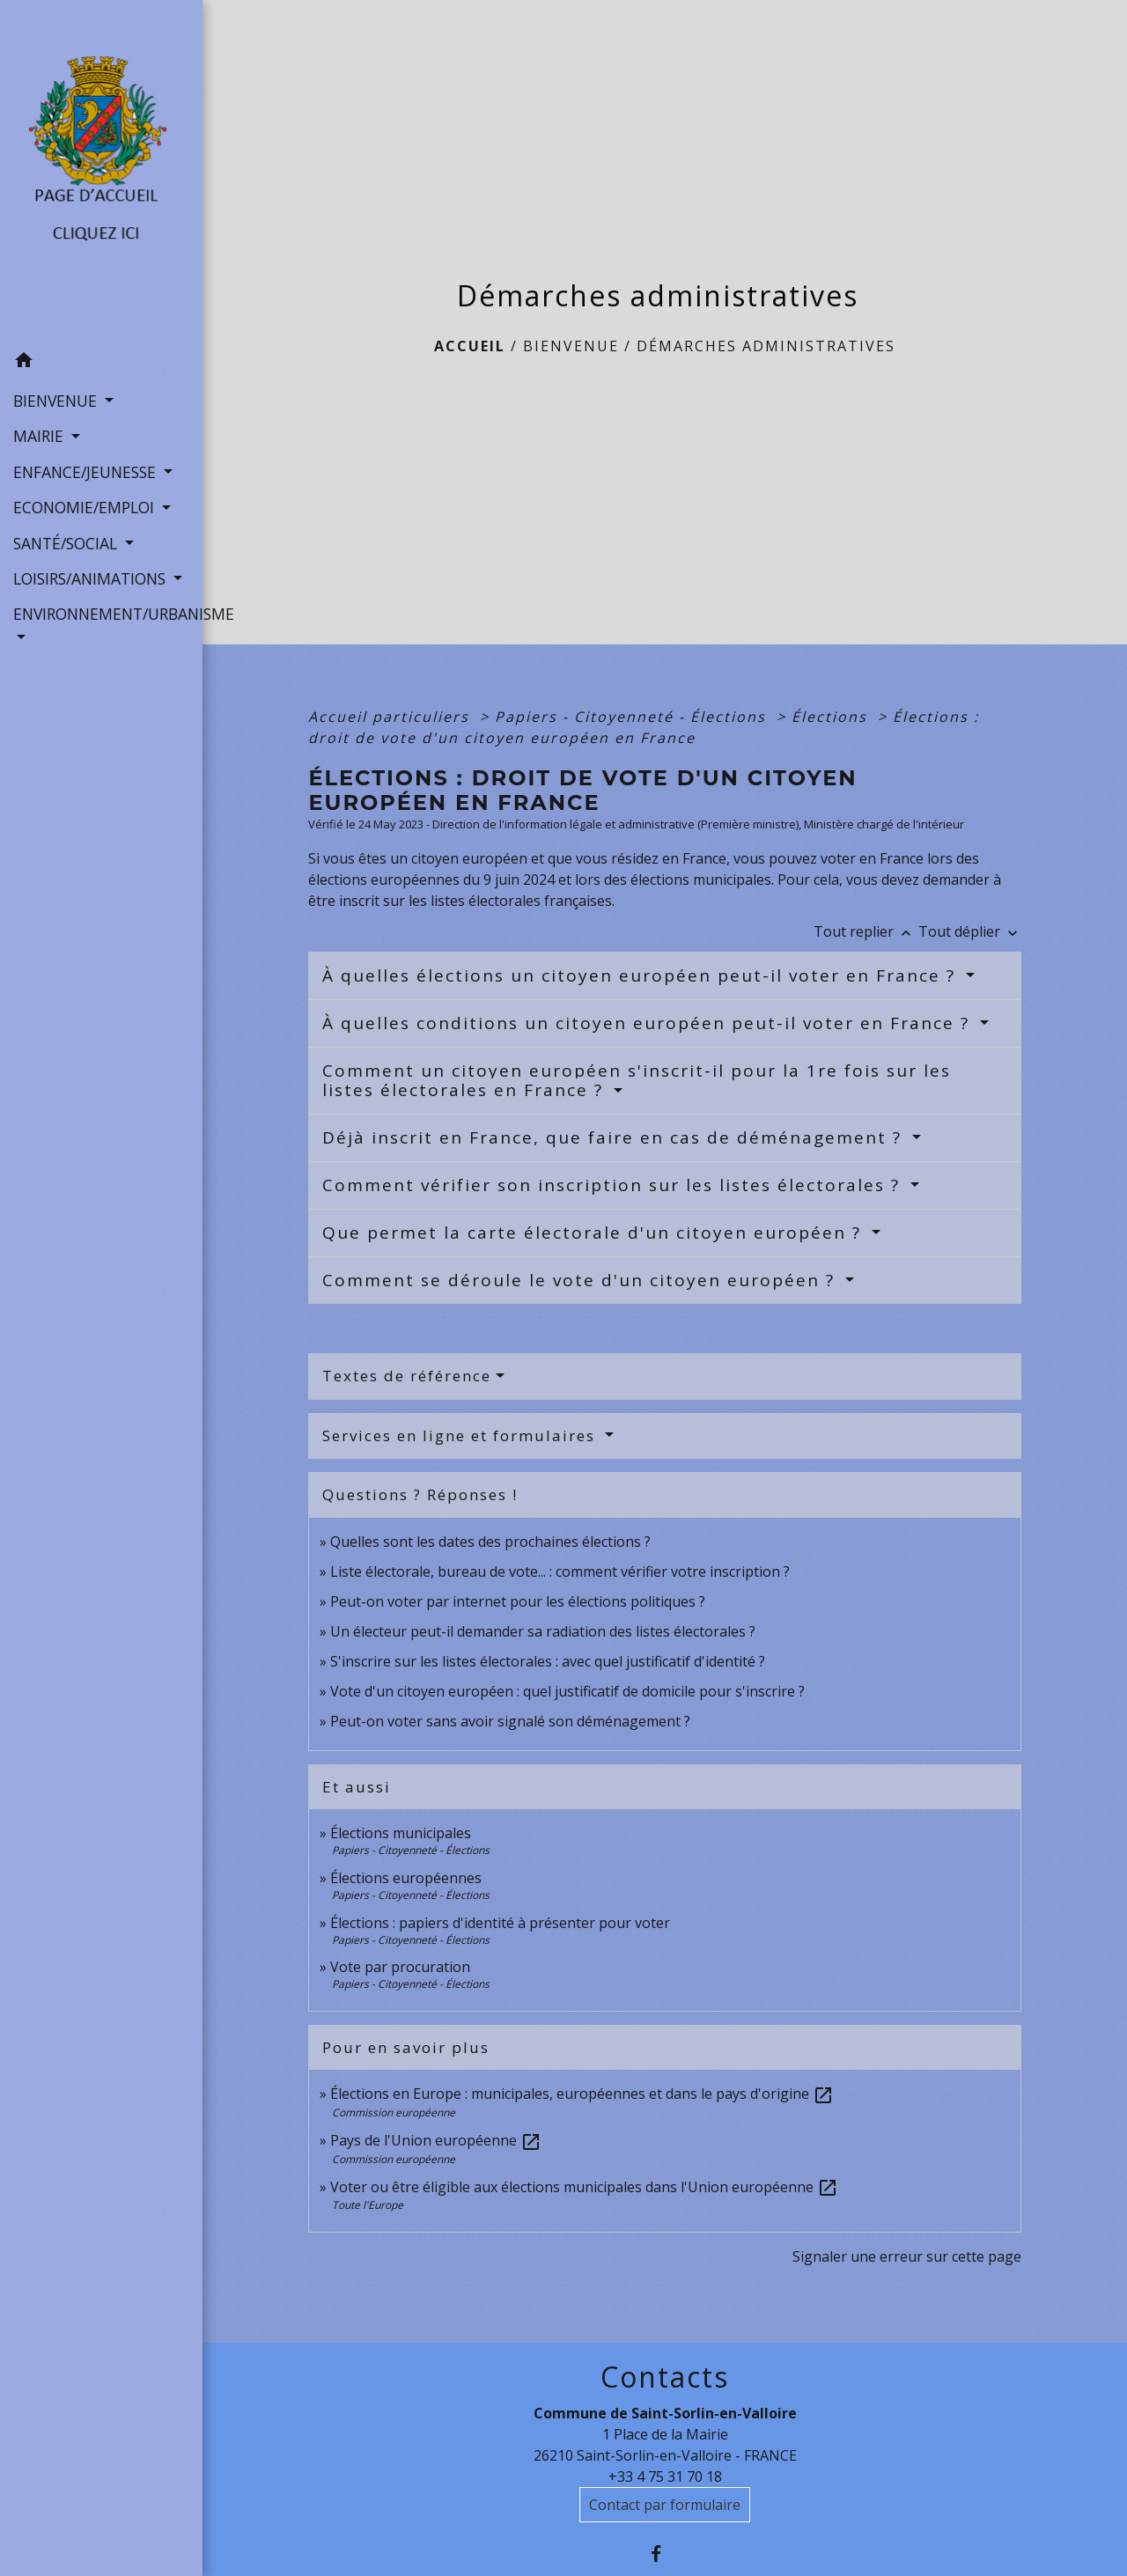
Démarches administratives (766, 346)
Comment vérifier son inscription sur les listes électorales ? (614, 1185)
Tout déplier (969, 931)
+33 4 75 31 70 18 (665, 2476)
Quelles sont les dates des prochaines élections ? (490, 1541)
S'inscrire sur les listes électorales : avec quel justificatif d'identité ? (547, 1661)
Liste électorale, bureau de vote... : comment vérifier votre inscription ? (560, 1571)
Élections (832, 716)
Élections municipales (400, 1833)
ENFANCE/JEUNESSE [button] (86, 471)
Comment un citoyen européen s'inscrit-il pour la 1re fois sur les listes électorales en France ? (636, 1080)
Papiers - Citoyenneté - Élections (633, 716)
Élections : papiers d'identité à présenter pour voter (500, 1922)
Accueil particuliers (391, 716)
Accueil (469, 346)
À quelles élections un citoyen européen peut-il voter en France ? (641, 975)
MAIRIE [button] (40, 435)
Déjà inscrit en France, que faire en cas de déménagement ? (615, 1137)
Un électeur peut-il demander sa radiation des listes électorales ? (542, 1631)
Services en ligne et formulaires (461, 1435)
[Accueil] (101, 172)
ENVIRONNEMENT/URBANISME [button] (101, 613)
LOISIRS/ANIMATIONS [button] (91, 578)
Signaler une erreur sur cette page (906, 2256)
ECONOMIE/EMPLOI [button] (85, 507)
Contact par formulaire (664, 2504)
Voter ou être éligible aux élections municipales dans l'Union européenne (584, 2187)
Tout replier (866, 931)
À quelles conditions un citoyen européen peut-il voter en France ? (649, 1023)
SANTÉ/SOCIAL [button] (67, 543)
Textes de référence (406, 1375)
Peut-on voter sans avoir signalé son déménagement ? (510, 1721)
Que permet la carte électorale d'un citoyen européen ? (594, 1232)
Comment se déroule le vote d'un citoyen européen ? (581, 1280)
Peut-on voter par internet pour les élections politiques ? (517, 1601)
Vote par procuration (400, 1966)
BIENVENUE (571, 346)
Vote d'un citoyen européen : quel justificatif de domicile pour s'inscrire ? (567, 1691)
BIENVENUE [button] (57, 400)
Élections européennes (406, 1878)
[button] (101, 362)
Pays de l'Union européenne (435, 2140)
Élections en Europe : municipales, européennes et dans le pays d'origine (582, 2093)
